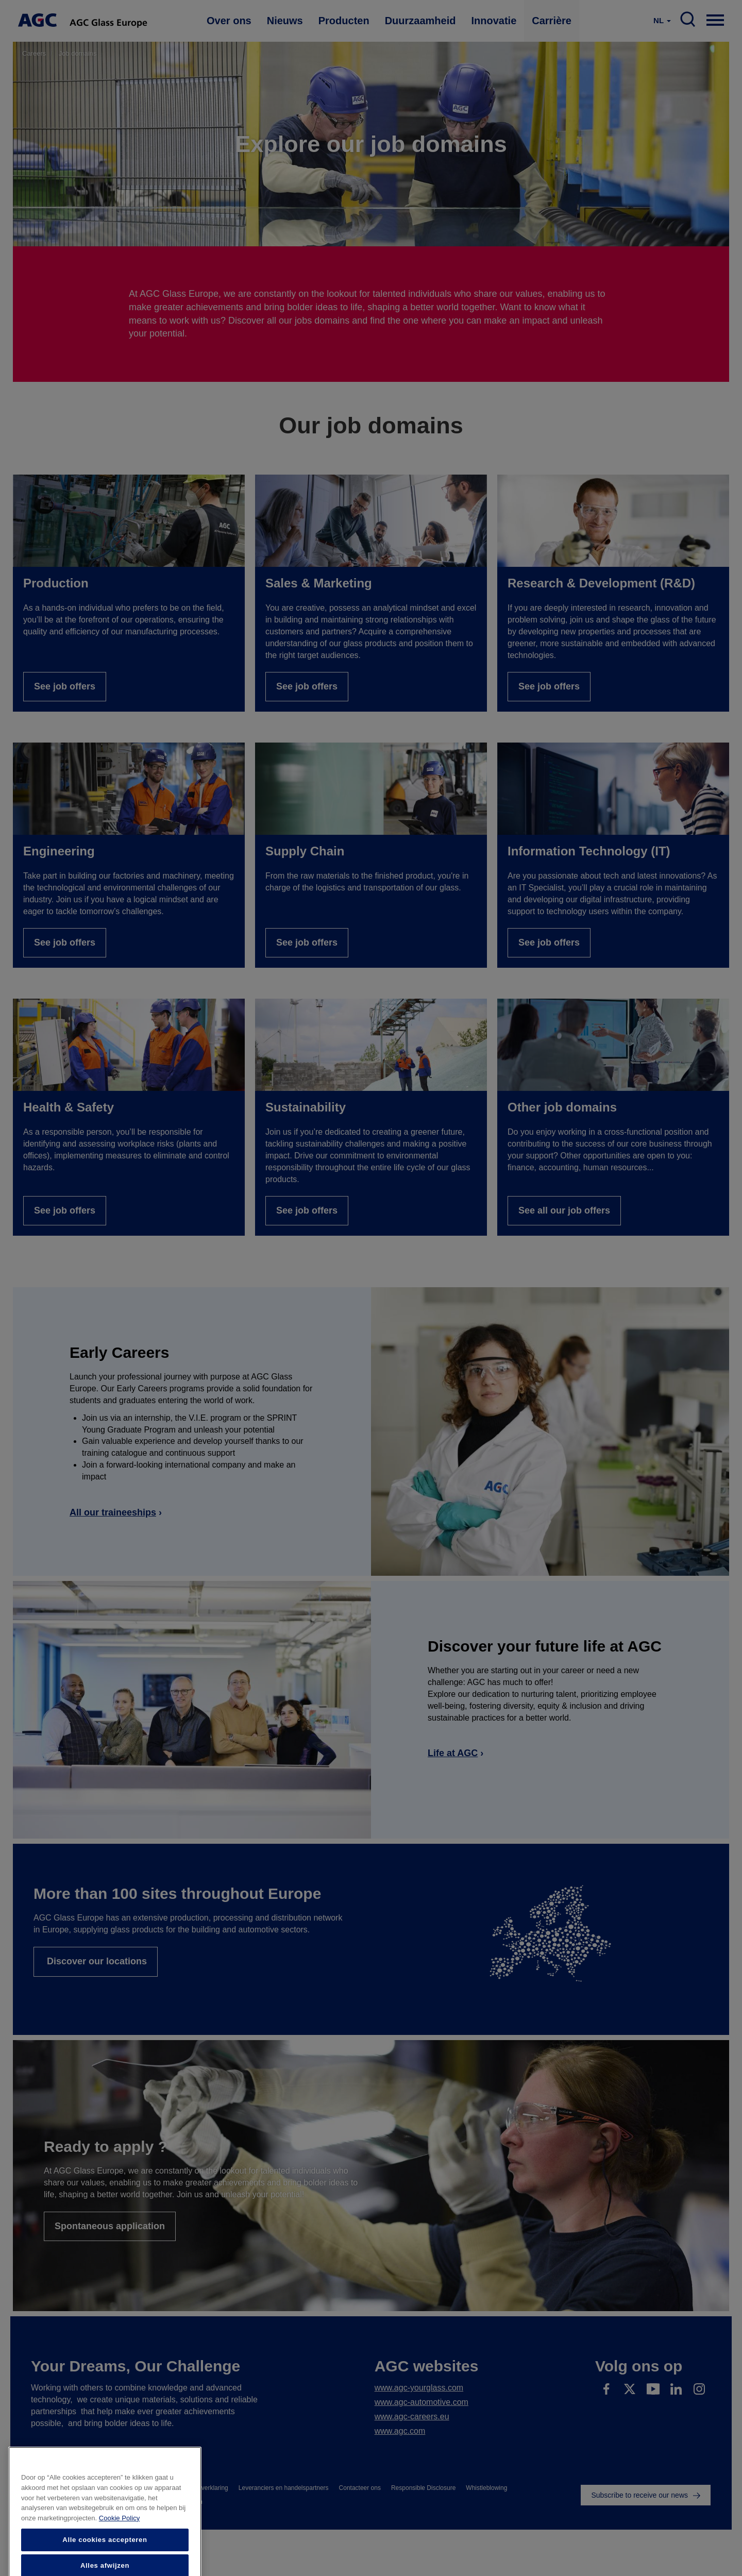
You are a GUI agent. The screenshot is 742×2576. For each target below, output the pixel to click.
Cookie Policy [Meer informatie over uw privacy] (119, 2564)
